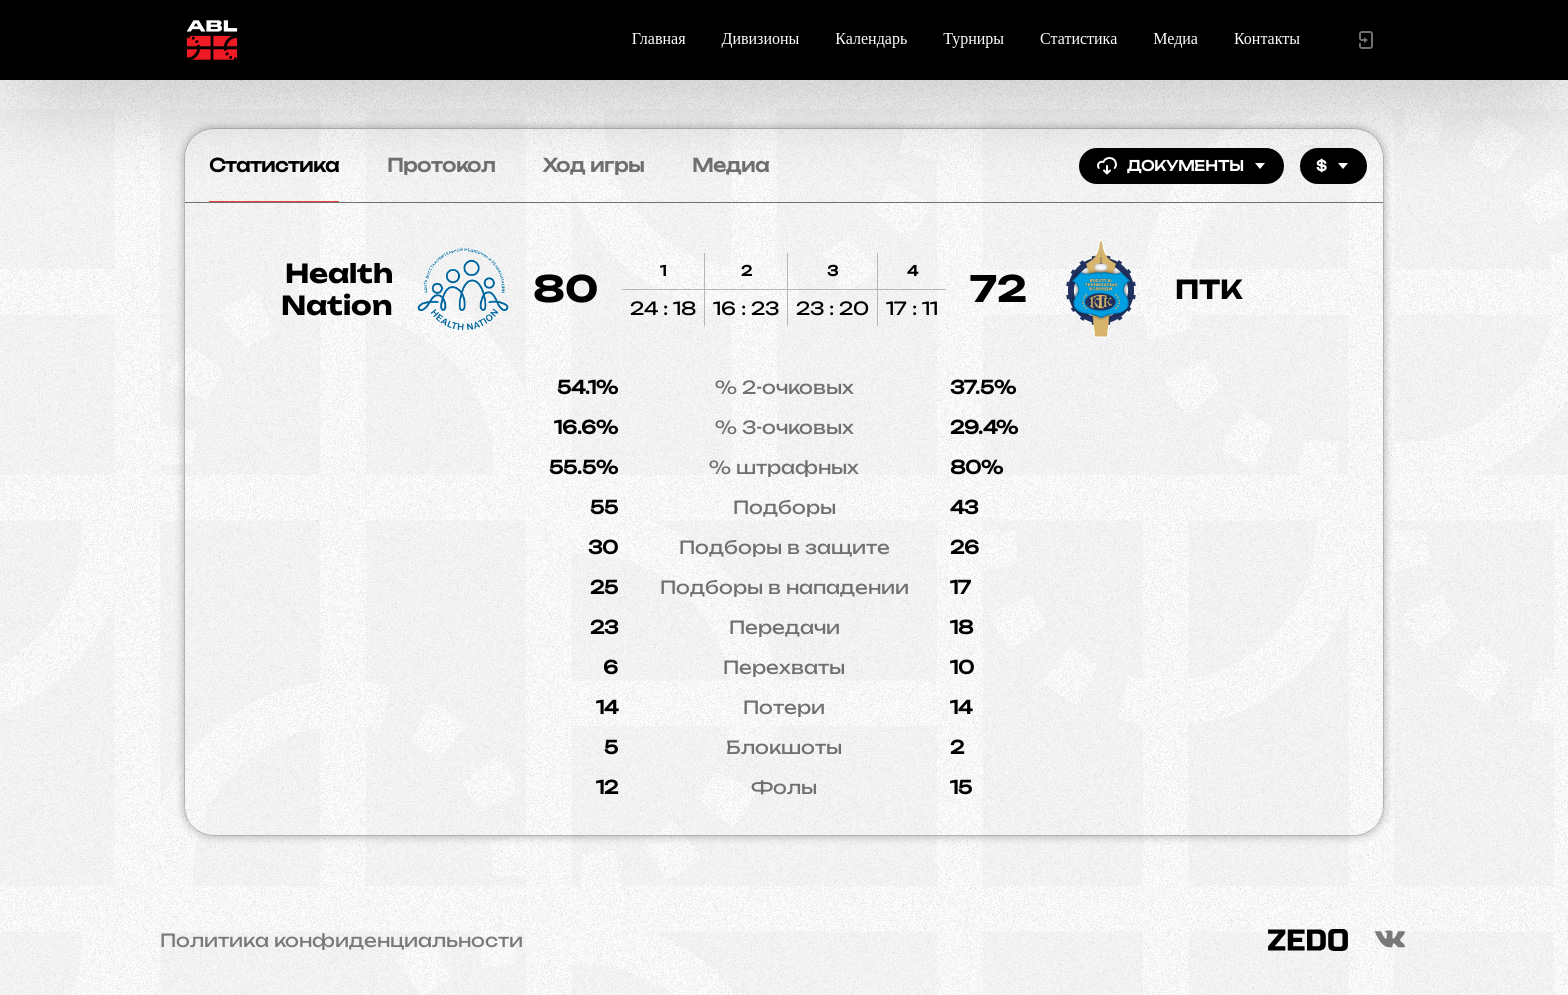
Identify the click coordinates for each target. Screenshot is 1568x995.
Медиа (1175, 38)
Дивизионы (761, 38)
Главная (659, 38)
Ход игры (593, 165)
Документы (1181, 166)
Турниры (973, 38)
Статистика (1078, 38)
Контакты (1267, 38)
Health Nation (337, 289)
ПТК (1209, 289)
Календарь (871, 38)
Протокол (441, 165)
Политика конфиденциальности (341, 940)
